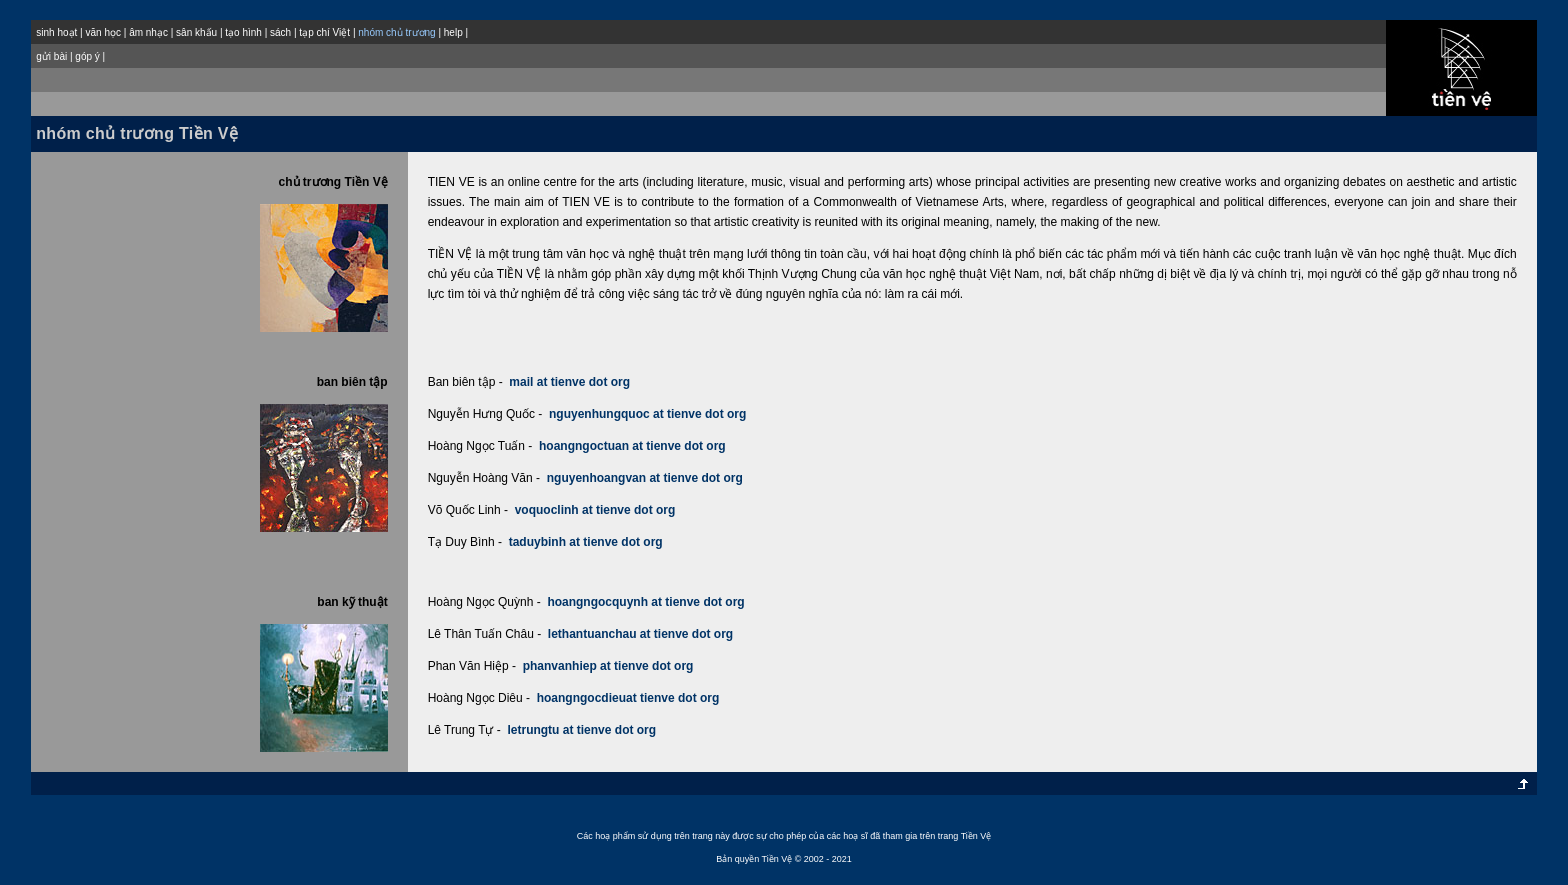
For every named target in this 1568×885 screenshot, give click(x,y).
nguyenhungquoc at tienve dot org (647, 414)
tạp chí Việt (324, 32)
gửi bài (51, 56)
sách (280, 32)
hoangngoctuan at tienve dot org (632, 446)
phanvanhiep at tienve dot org (608, 666)
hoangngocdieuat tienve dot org (628, 698)
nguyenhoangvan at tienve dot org (645, 478)
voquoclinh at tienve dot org (595, 510)
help (453, 32)
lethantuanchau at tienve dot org (640, 634)
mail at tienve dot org (569, 382)
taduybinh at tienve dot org (586, 542)
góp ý (87, 56)
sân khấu (196, 32)
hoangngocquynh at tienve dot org (645, 602)
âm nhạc (148, 32)
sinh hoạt (56, 32)
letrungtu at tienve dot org (581, 730)
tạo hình (243, 32)
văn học (102, 32)
